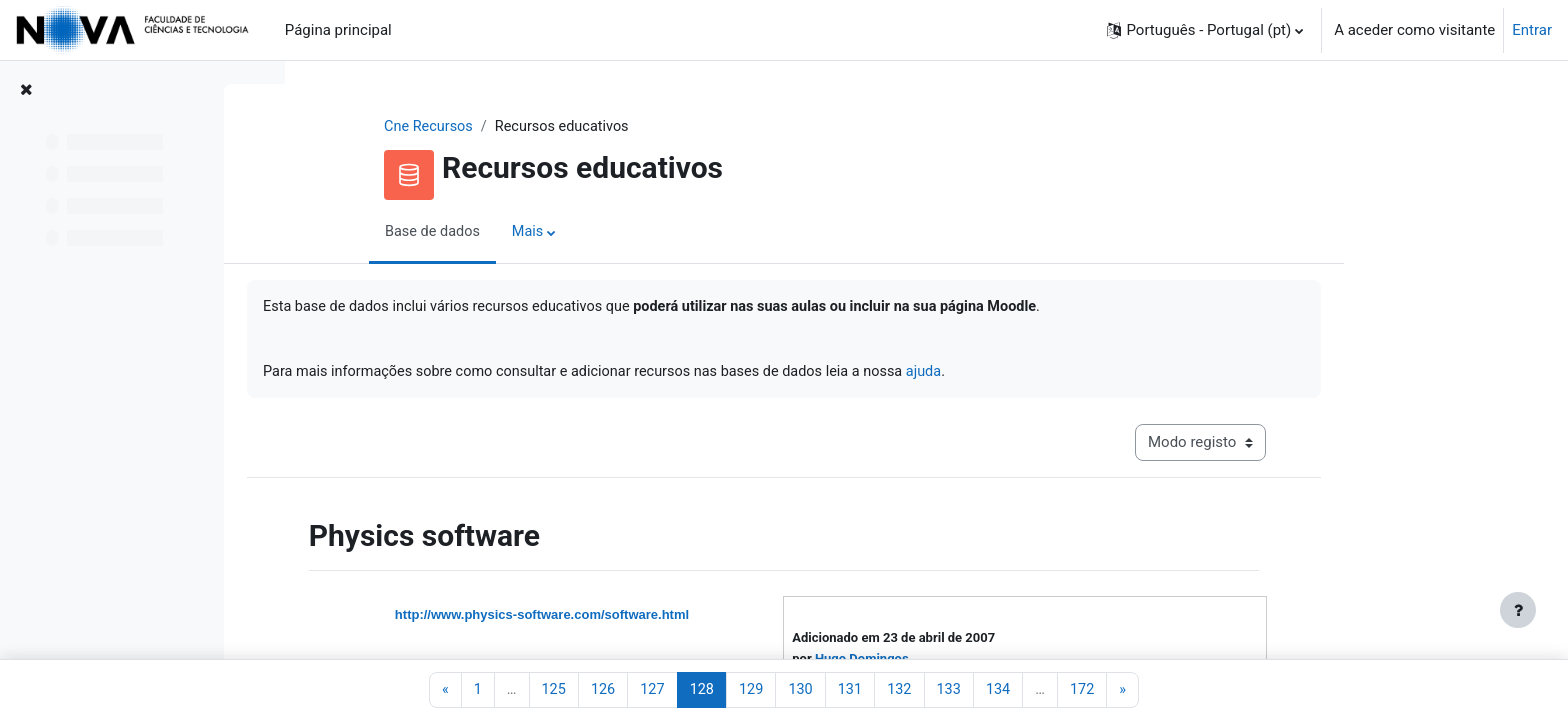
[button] (1205, 30)
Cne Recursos (557, 127)
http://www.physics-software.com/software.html (668, 620)
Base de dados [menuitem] (561, 233)
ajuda (1075, 375)
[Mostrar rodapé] (1518, 610)
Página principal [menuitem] (338, 30)
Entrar (1532, 30)
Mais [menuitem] (658, 233)
